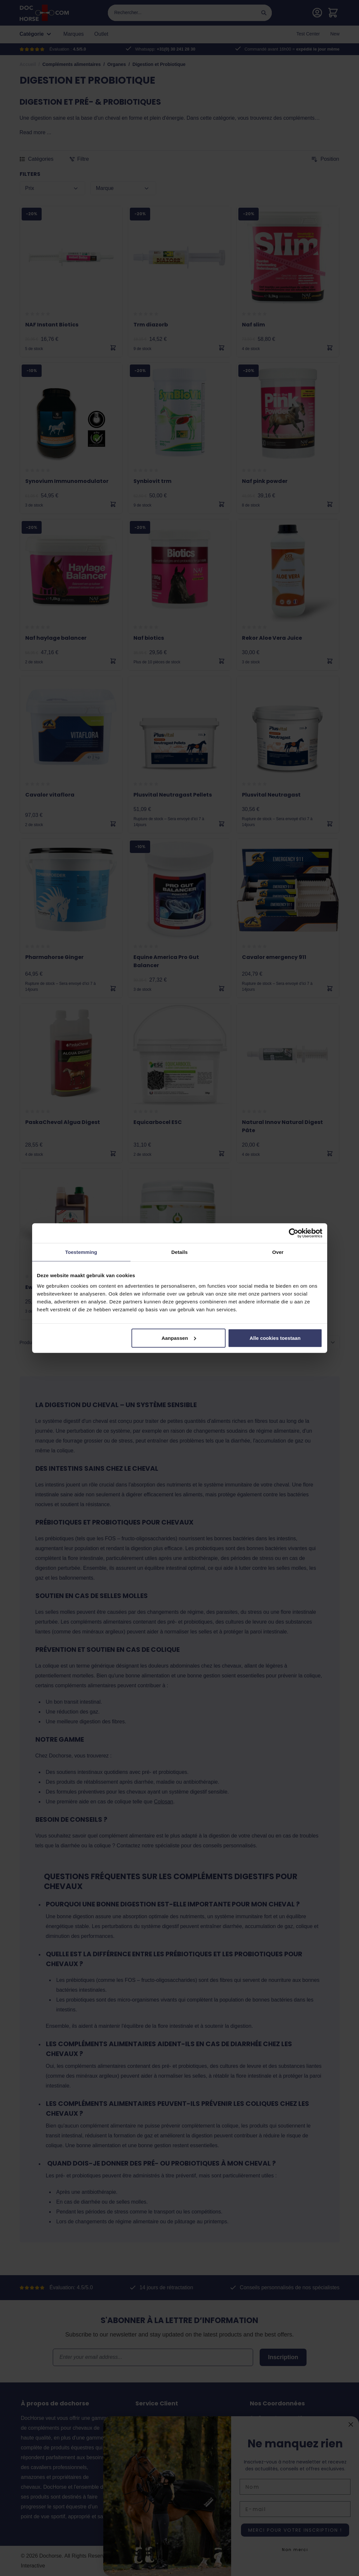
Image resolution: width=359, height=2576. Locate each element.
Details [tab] (179, 1252)
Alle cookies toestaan (275, 1337)
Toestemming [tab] (81, 1252)
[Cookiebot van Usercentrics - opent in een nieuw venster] (293, 1233)
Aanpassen (179, 1337)
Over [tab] (278, 1252)
